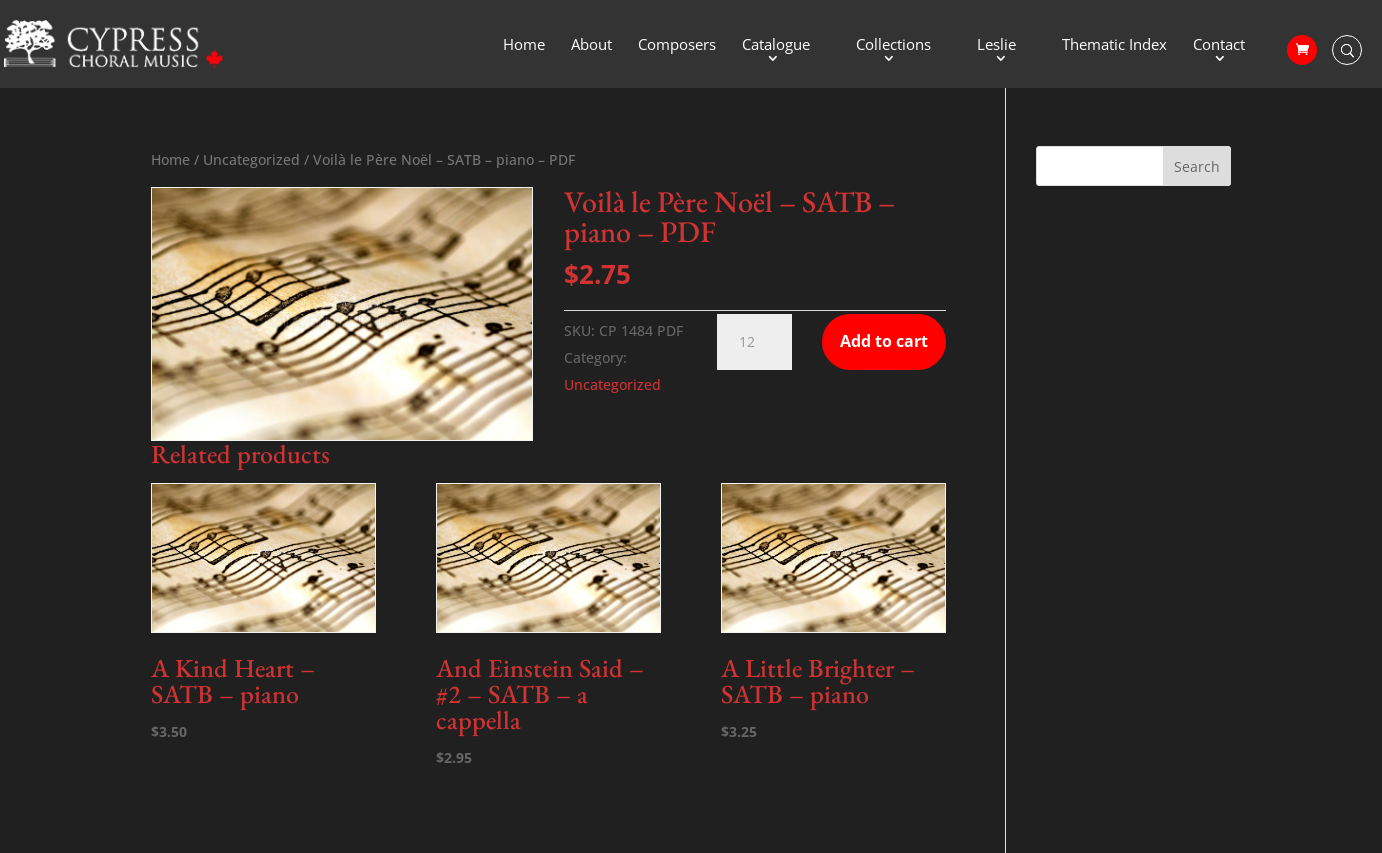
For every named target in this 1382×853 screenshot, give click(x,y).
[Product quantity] (754, 342)
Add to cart (884, 341)
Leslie (996, 45)
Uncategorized (251, 159)
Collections (893, 45)
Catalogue (776, 45)
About (591, 45)
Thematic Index (1114, 45)
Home (524, 45)
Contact (1219, 45)
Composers (677, 45)
